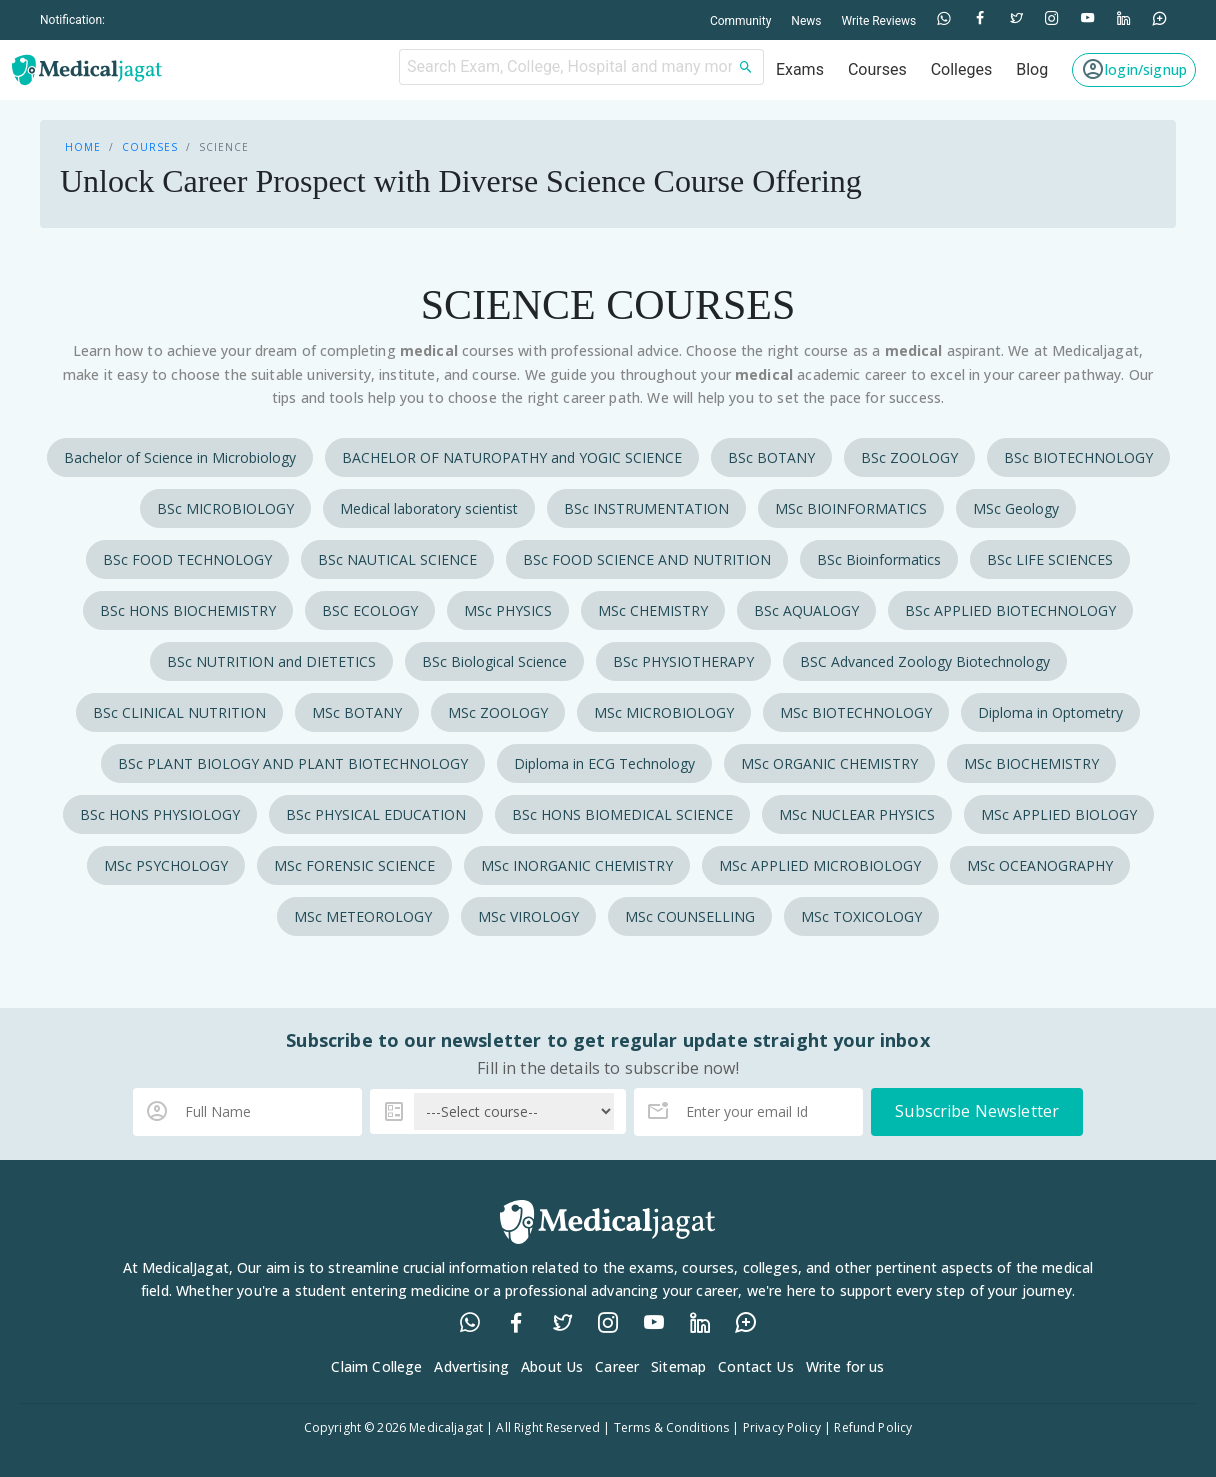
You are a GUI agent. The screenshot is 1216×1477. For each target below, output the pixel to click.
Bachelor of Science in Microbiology (180, 457)
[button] (1134, 70)
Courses (150, 147)
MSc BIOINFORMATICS (851, 508)
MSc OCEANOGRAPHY (1040, 865)
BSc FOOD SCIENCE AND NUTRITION (647, 559)
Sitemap (678, 1366)
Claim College (376, 1366)
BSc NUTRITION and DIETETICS (271, 661)
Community (740, 21)
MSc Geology (1016, 508)
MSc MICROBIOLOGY (664, 712)
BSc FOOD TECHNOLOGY (187, 559)
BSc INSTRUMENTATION (646, 508)
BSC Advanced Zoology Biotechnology (925, 661)
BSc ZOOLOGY (909, 457)
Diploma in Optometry (1050, 712)
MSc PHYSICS (508, 610)
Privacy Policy (782, 1427)
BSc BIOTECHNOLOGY (1078, 457)
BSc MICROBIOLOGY (225, 508)
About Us (552, 1366)
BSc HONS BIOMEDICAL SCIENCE (622, 814)
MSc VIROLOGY (528, 916)
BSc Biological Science (494, 661)
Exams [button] (800, 69)
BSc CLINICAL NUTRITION (179, 712)
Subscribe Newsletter (977, 1111)
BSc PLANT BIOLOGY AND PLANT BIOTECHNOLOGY (293, 763)
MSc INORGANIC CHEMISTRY (577, 865)
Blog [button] (1032, 69)
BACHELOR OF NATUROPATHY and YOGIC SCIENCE (512, 457)
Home (83, 147)
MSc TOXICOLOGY (861, 916)
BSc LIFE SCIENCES (1050, 559)
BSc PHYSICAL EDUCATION (376, 814)
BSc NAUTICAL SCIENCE (397, 559)
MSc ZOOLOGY (498, 712)
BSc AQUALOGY (806, 610)
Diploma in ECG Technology (604, 763)
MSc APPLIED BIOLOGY (1059, 814)
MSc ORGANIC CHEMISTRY (829, 763)
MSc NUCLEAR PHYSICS (857, 814)
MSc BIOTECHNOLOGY (856, 712)
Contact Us (756, 1366)
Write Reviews (878, 21)
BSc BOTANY (771, 457)
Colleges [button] (962, 69)
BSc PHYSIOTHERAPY (683, 661)
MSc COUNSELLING (690, 916)
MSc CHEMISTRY (653, 610)
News (806, 21)
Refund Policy (873, 1427)
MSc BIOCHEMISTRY (1031, 763)
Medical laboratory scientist (429, 508)
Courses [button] (877, 69)
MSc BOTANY (357, 712)
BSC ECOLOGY (370, 610)
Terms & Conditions (672, 1427)
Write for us (845, 1366)
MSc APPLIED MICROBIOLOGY (820, 865)
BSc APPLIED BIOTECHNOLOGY (1010, 610)
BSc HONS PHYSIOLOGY (160, 814)
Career (617, 1366)
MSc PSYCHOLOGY (166, 865)
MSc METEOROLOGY (363, 916)
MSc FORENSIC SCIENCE (354, 865)
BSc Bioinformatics (879, 559)
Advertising (471, 1366)
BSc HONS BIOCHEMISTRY (188, 610)
